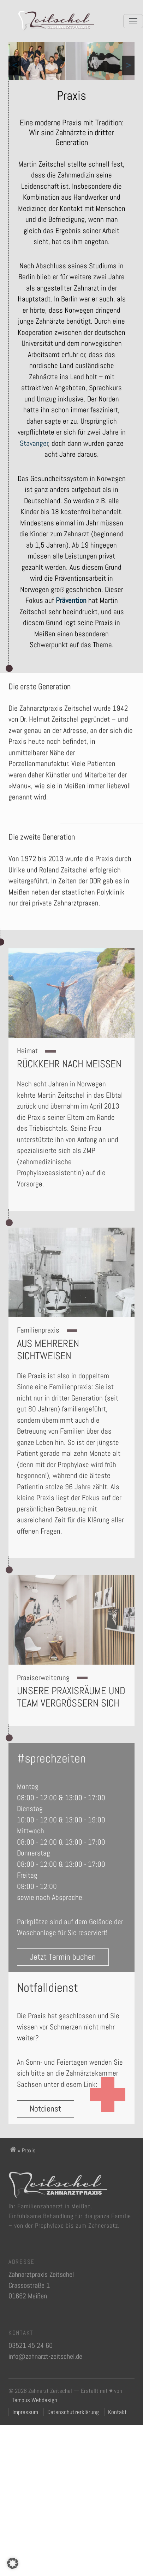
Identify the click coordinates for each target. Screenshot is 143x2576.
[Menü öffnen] (133, 21)
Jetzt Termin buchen (61, 1965)
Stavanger (34, 443)
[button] (12, 2563)
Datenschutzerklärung (73, 2412)
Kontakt (117, 2412)
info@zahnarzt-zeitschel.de (45, 2358)
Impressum (25, 2412)
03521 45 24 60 (30, 2347)
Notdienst (47, 2117)
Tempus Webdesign (34, 2400)
